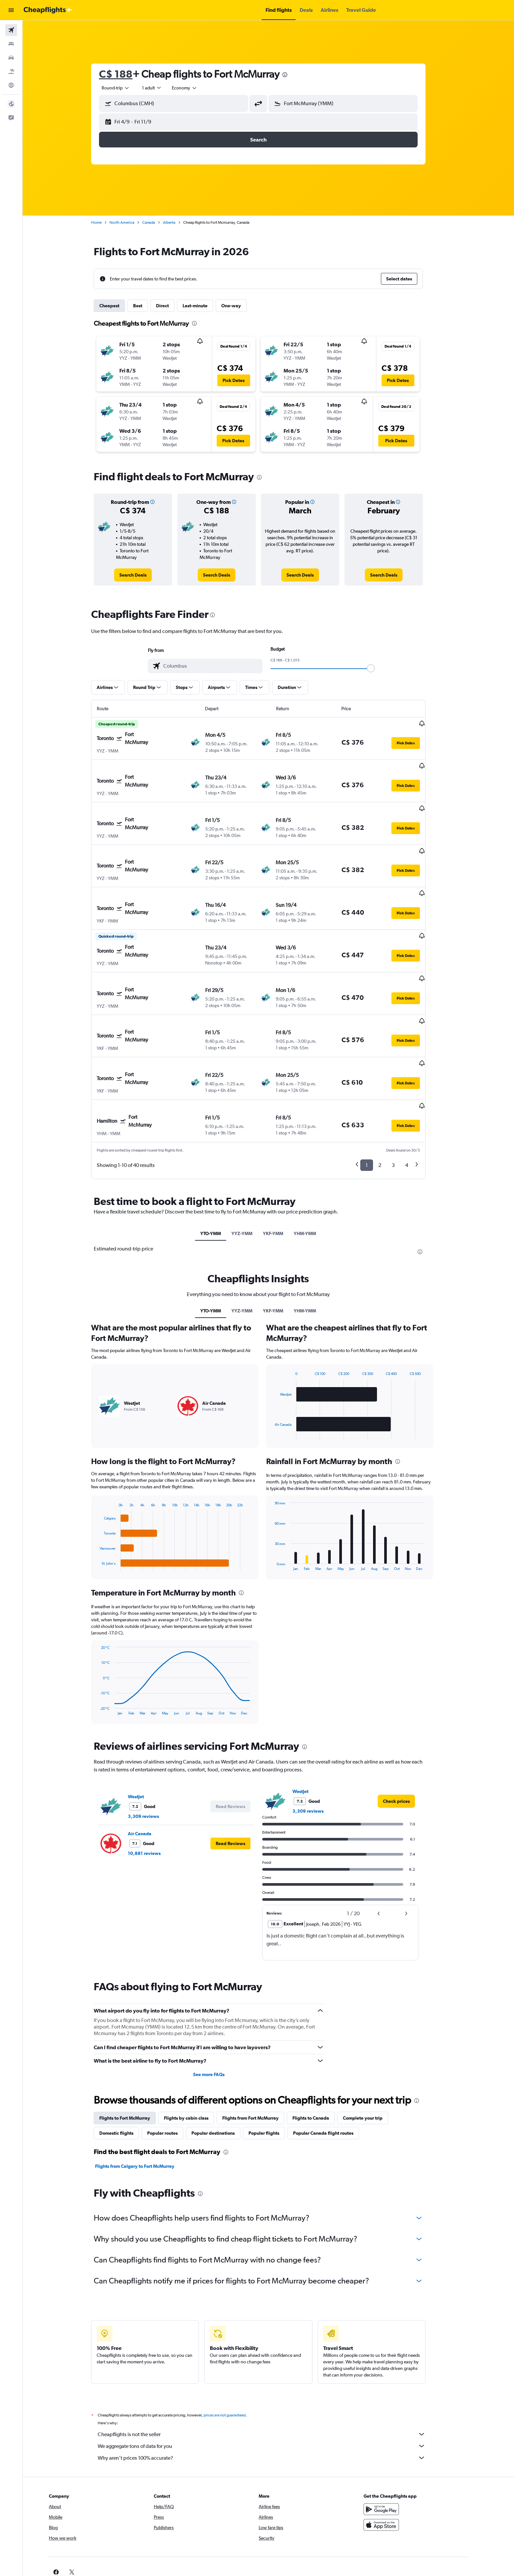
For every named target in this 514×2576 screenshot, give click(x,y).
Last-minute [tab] (205, 305)
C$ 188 (126, 74)
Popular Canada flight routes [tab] (333, 2068)
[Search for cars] (11, 57)
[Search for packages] (11, 71)
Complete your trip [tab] (373, 2053)
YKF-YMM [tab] (283, 1168)
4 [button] (416, 1100)
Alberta (179, 222)
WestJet (146, 1731)
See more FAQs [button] (219, 2009)
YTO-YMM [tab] (220, 1168)
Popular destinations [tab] (223, 2068)
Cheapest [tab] (119, 305)
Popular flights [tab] (274, 2068)
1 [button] (377, 1100)
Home (106, 222)
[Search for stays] (11, 43)
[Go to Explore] (11, 85)
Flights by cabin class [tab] (196, 2053)
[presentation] (295, 75)
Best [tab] (147, 305)
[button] (11, 10)
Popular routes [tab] (172, 2068)
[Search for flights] (11, 30)
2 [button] (389, 1100)
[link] (143, 575)
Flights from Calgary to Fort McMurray (145, 2101)
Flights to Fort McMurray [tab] (134, 2053)
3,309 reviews (153, 1751)
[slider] (381, 668)
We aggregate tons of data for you (272, 2381)
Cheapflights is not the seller (272, 2369)
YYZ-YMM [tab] (252, 1168)
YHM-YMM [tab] (315, 1168)
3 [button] (403, 1100)
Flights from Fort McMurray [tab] (260, 2053)
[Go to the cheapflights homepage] (48, 10)
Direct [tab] (172, 305)
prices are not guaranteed (235, 2350)
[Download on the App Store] (402, 2460)
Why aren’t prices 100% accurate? (272, 2393)
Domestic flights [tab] (126, 2068)
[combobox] (126, 88)
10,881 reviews (154, 1788)
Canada (158, 222)
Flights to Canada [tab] (321, 2053)
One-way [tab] (241, 305)
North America (132, 222)
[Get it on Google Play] (402, 2444)
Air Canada (150, 1768)
